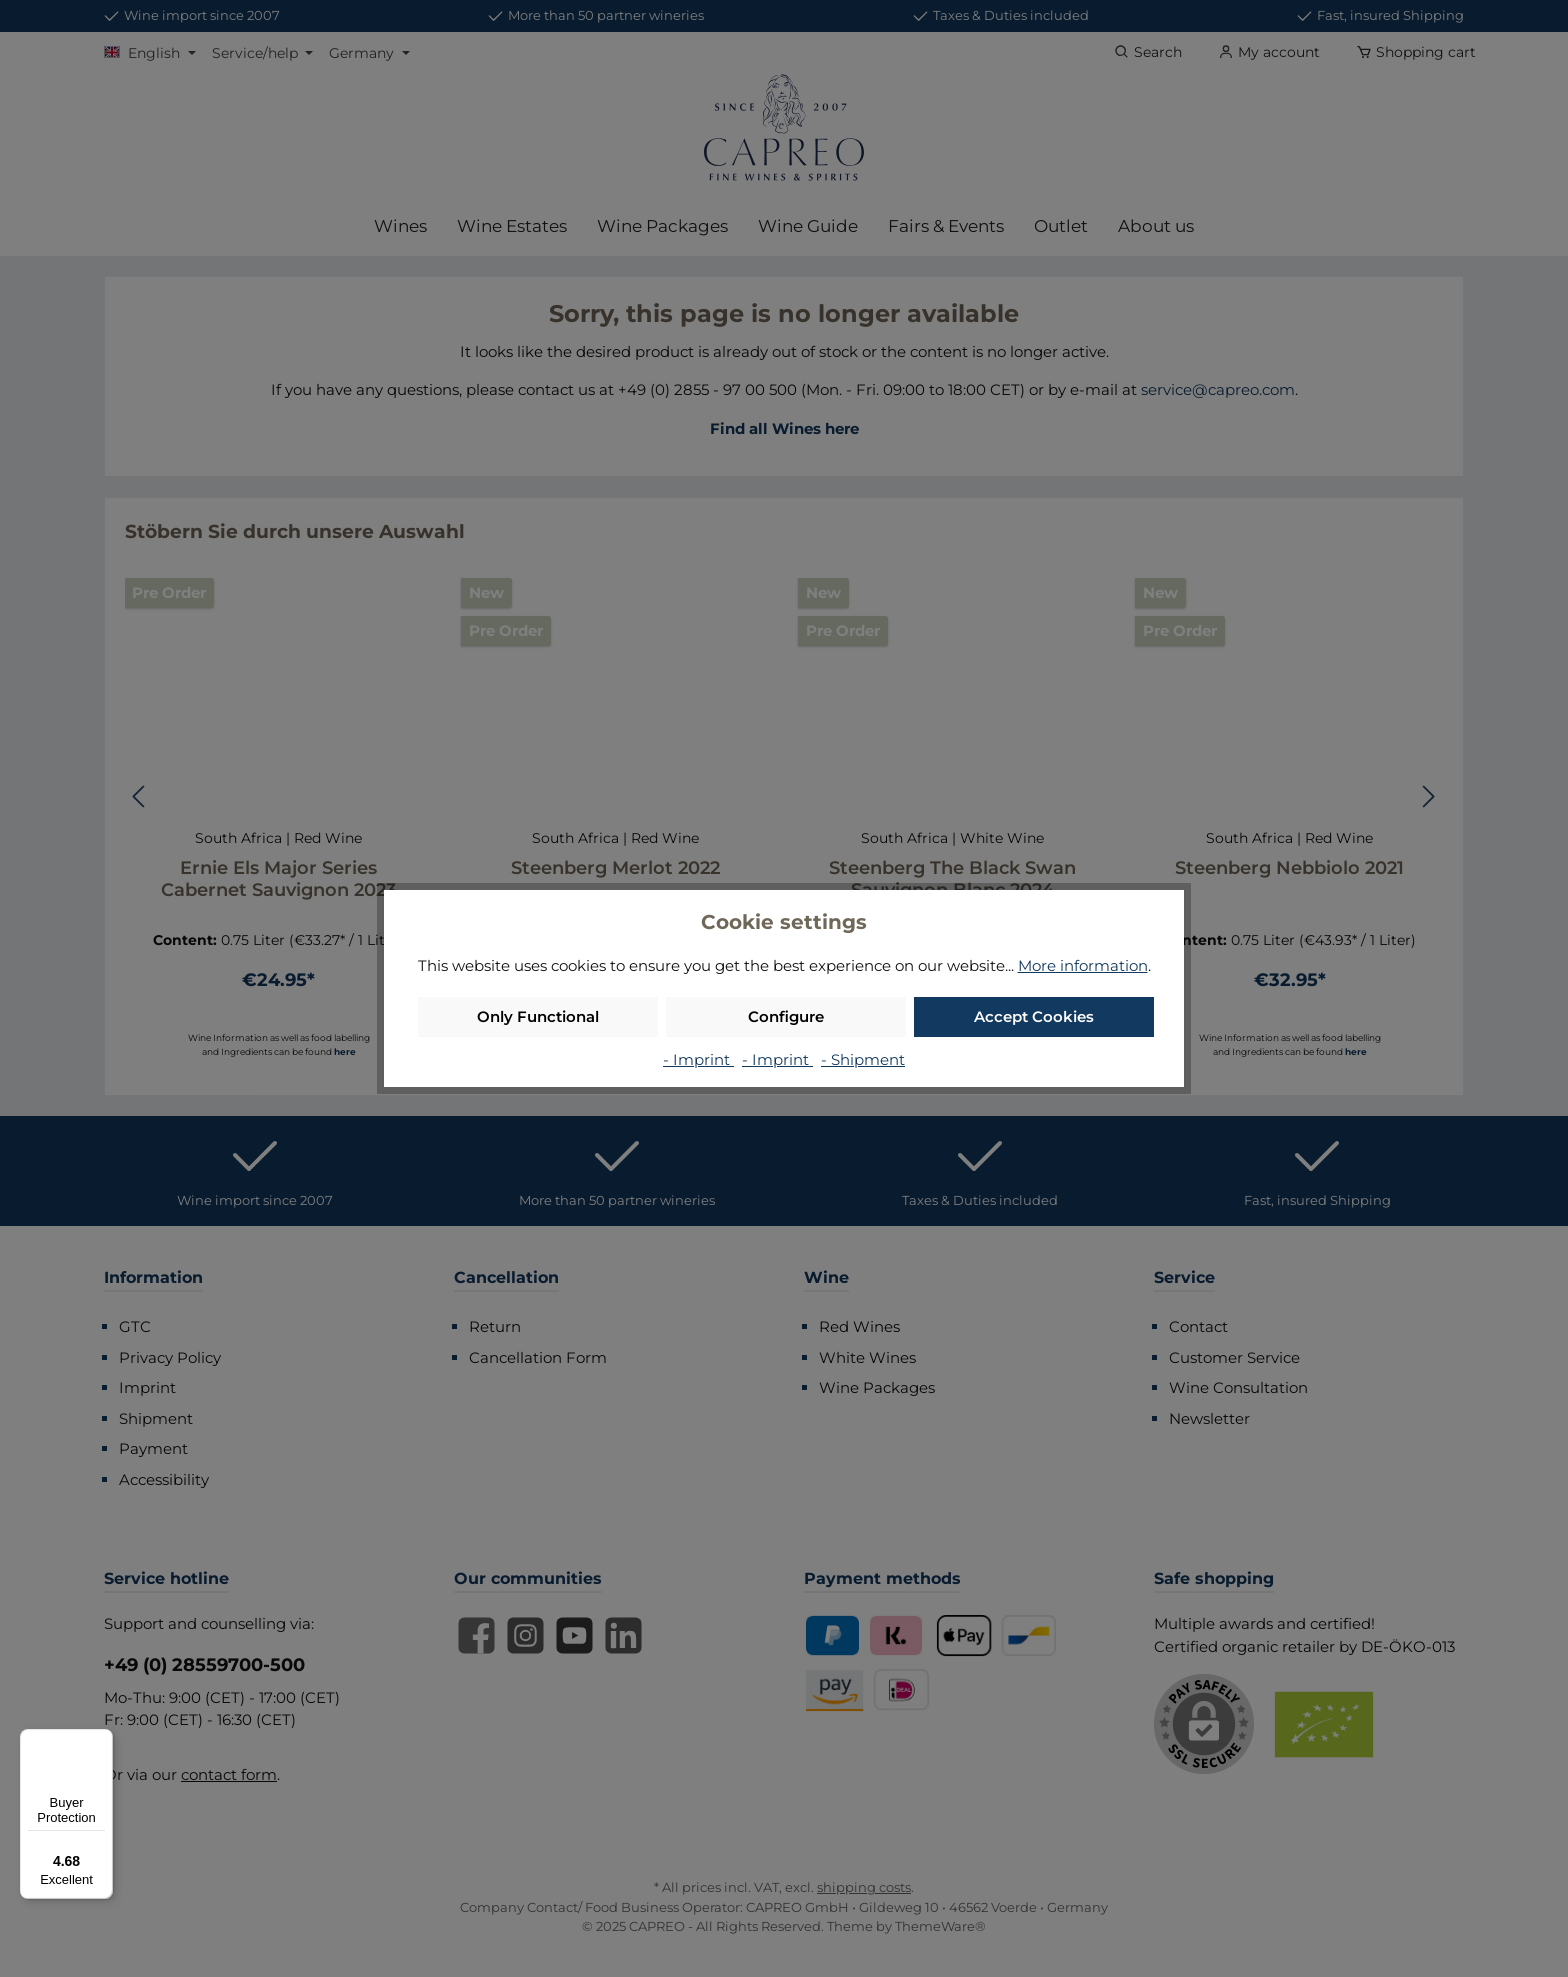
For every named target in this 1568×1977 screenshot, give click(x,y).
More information (1083, 965)
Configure (786, 1016)
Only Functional (538, 1016)
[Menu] (101, 1741)
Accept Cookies (1034, 1016)
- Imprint (698, 1059)
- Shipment (863, 1059)
